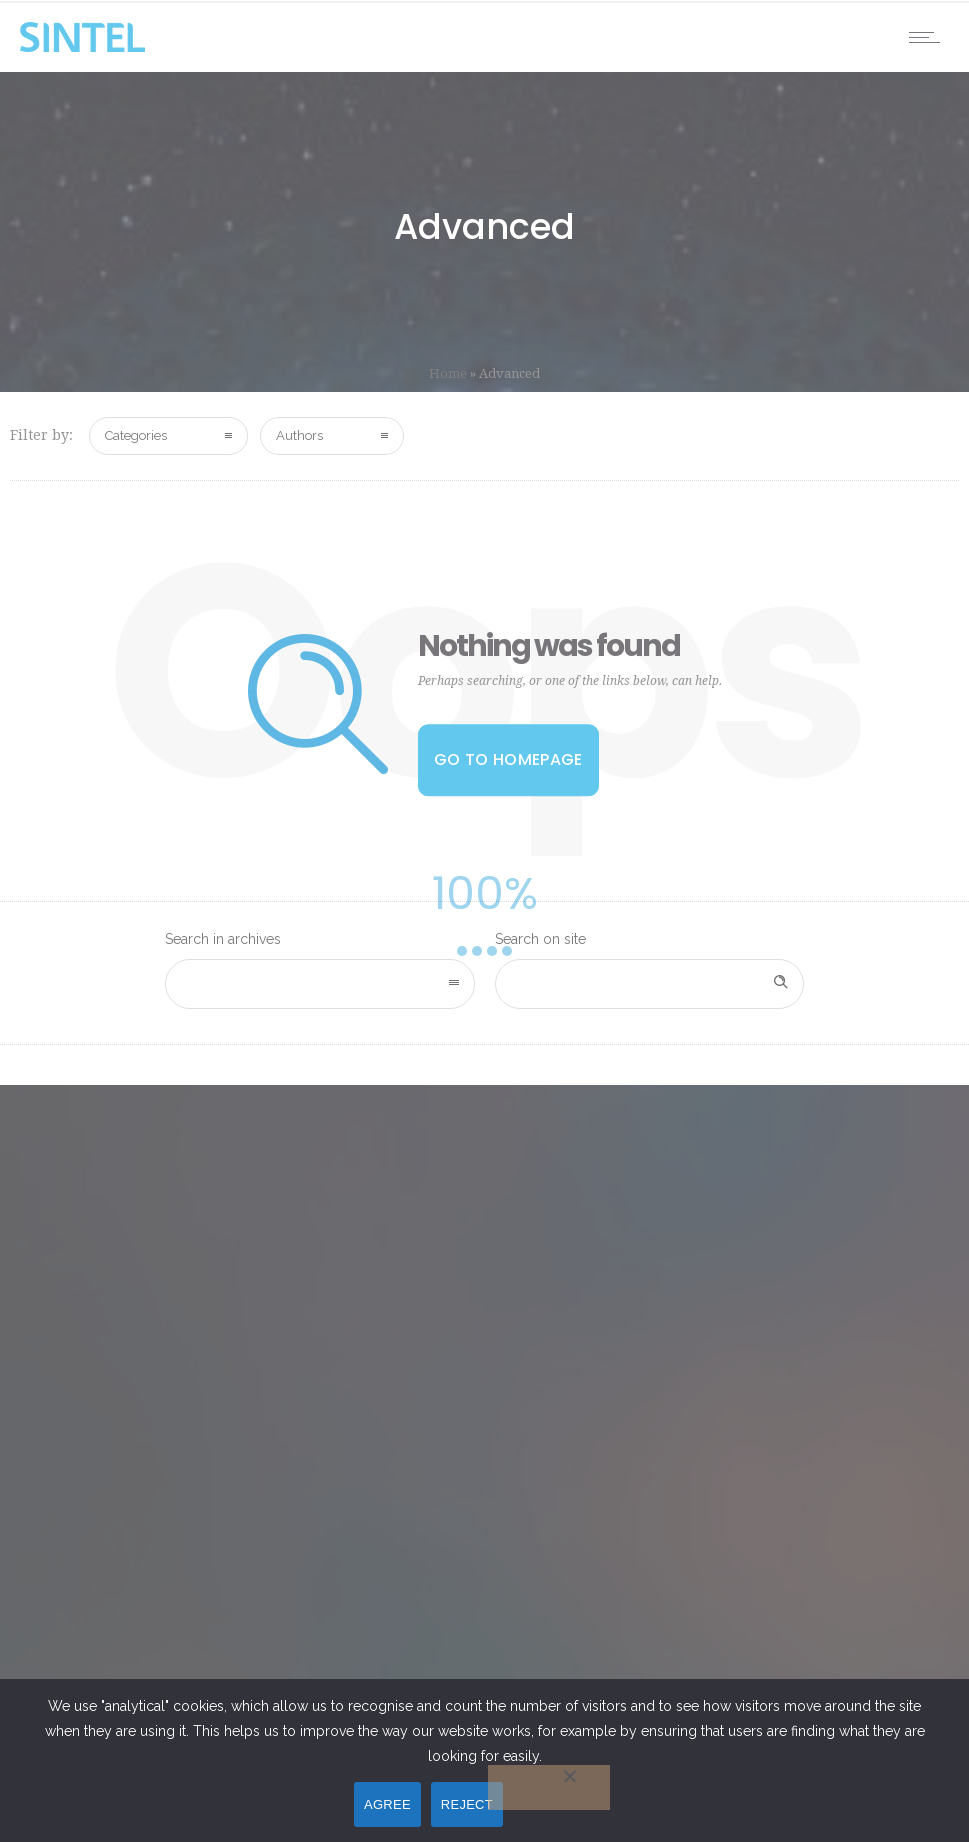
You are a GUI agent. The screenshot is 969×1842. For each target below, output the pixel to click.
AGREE (387, 1804)
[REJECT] (549, 1787)
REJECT (467, 1804)
